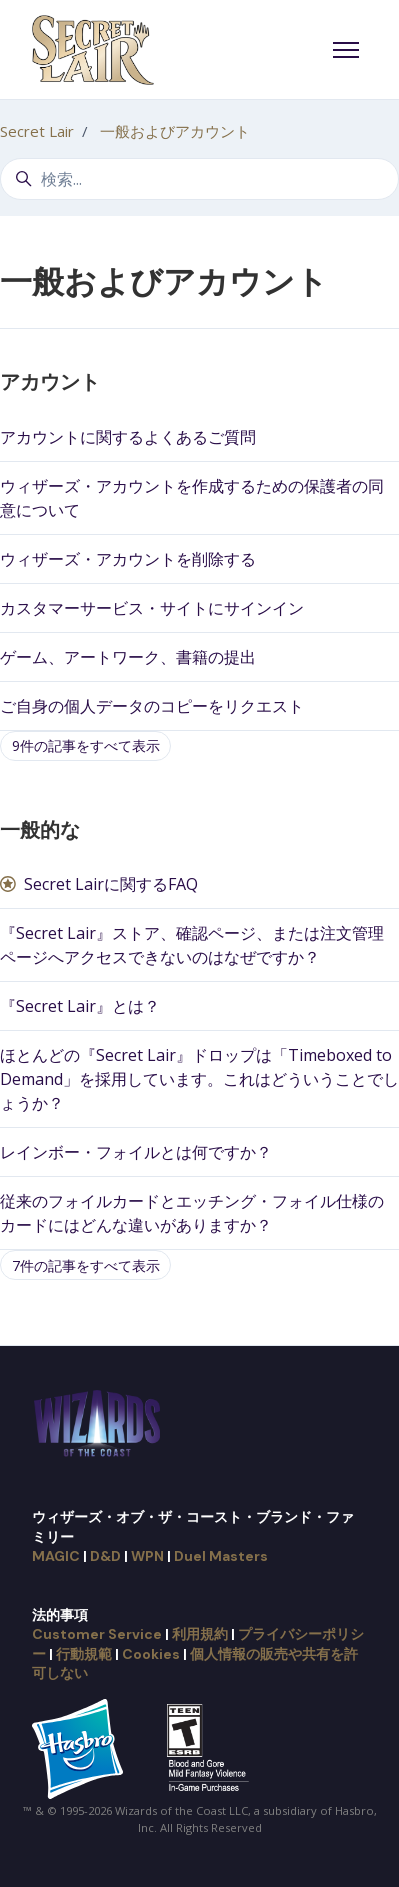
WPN (147, 1556)
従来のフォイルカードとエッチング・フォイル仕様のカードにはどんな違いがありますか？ (192, 1213)
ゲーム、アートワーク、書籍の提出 (128, 657)
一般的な (40, 830)
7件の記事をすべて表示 (86, 1265)
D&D (105, 1556)
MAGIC (56, 1556)
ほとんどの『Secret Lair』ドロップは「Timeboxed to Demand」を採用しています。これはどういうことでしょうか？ (199, 1079)
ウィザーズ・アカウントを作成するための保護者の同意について (192, 498)
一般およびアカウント (175, 131)
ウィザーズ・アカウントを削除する (128, 559)
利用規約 (200, 1634)
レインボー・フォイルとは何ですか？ (136, 1152)
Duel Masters (221, 1556)
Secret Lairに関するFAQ (111, 884)
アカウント (50, 382)
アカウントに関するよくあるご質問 (128, 437)
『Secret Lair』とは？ (80, 1006)
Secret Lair (37, 131)
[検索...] (199, 179)
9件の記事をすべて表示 (86, 745)
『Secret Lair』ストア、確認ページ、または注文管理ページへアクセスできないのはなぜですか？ (192, 945)
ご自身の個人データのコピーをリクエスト (152, 706)
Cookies (151, 1654)
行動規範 (84, 1654)
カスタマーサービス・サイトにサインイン (152, 608)
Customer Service (97, 1634)
